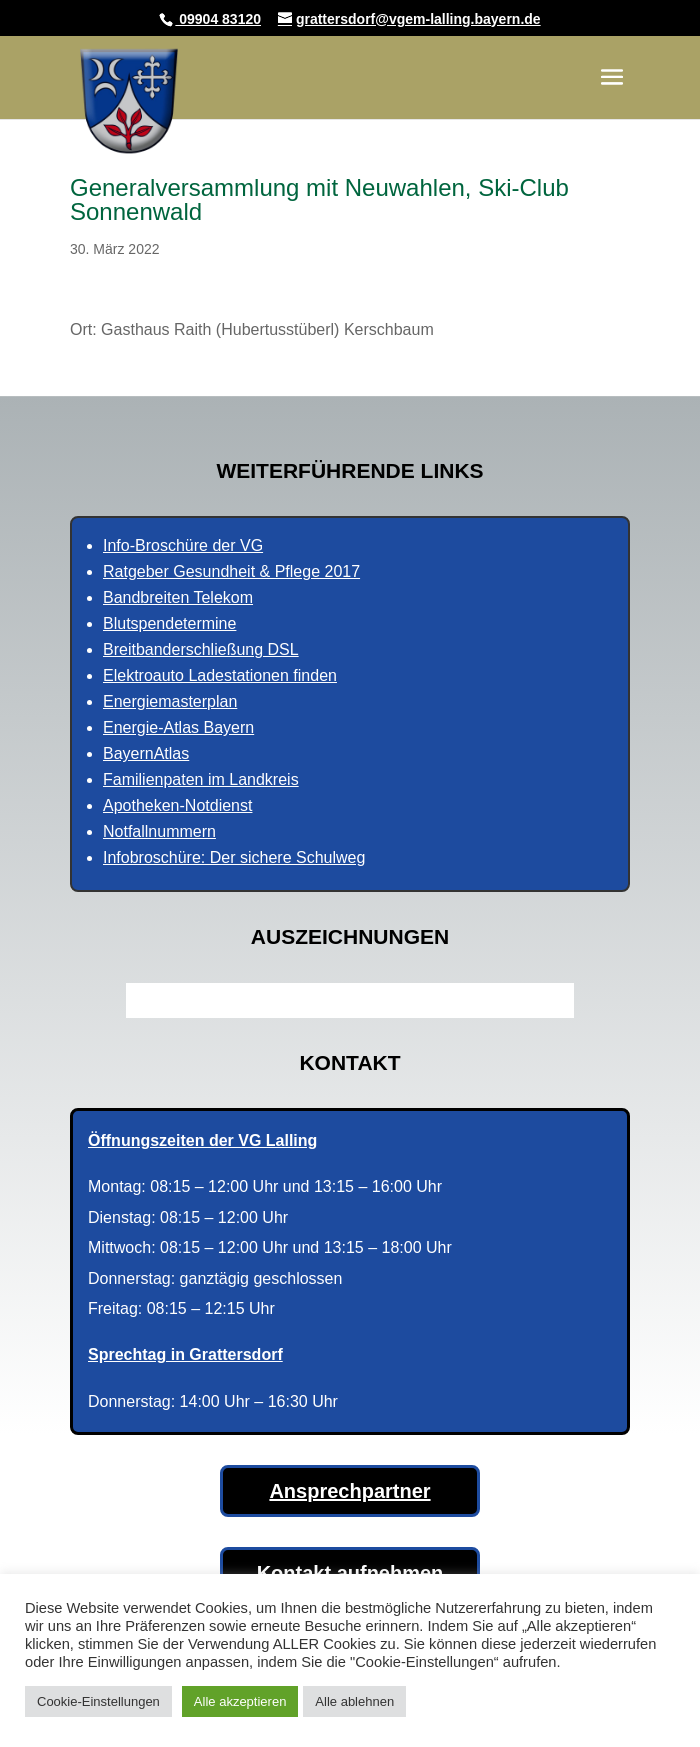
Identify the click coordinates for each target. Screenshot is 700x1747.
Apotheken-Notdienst (177, 805)
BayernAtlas (146, 753)
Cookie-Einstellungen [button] (98, 1701)
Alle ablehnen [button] (354, 1701)
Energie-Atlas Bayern (178, 727)
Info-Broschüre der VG (183, 545)
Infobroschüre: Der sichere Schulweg (234, 857)
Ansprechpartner (349, 1491)
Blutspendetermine (169, 623)
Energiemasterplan (170, 701)
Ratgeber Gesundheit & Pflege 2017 (231, 571)
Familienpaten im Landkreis (201, 779)
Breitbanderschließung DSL (201, 649)
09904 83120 (218, 19)
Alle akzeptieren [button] (240, 1701)
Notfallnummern (159, 831)
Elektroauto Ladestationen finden (220, 675)
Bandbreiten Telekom (178, 597)
